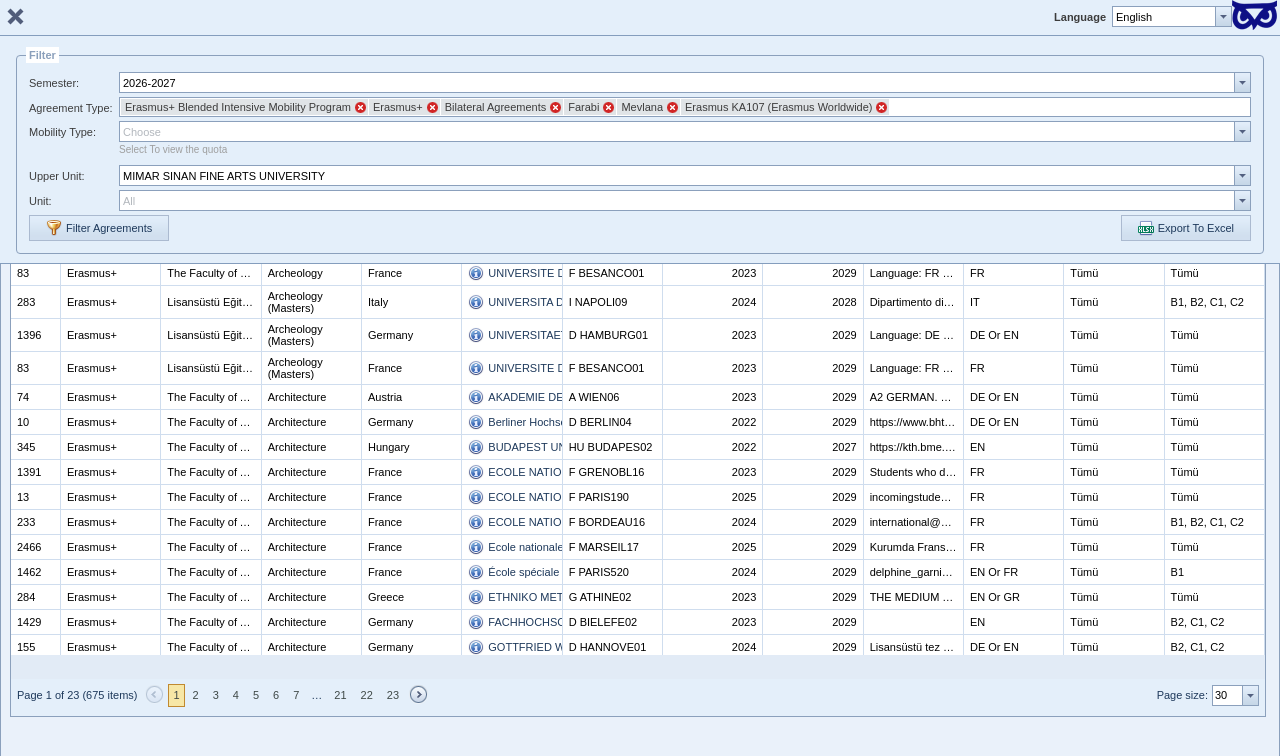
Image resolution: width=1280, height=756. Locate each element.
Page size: (1182, 695)
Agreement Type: (71, 108)
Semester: (54, 83)
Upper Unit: (57, 176)
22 (367, 695)
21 (340, 695)
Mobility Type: (62, 132)
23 (393, 695)
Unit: (40, 201)
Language (1080, 17)
